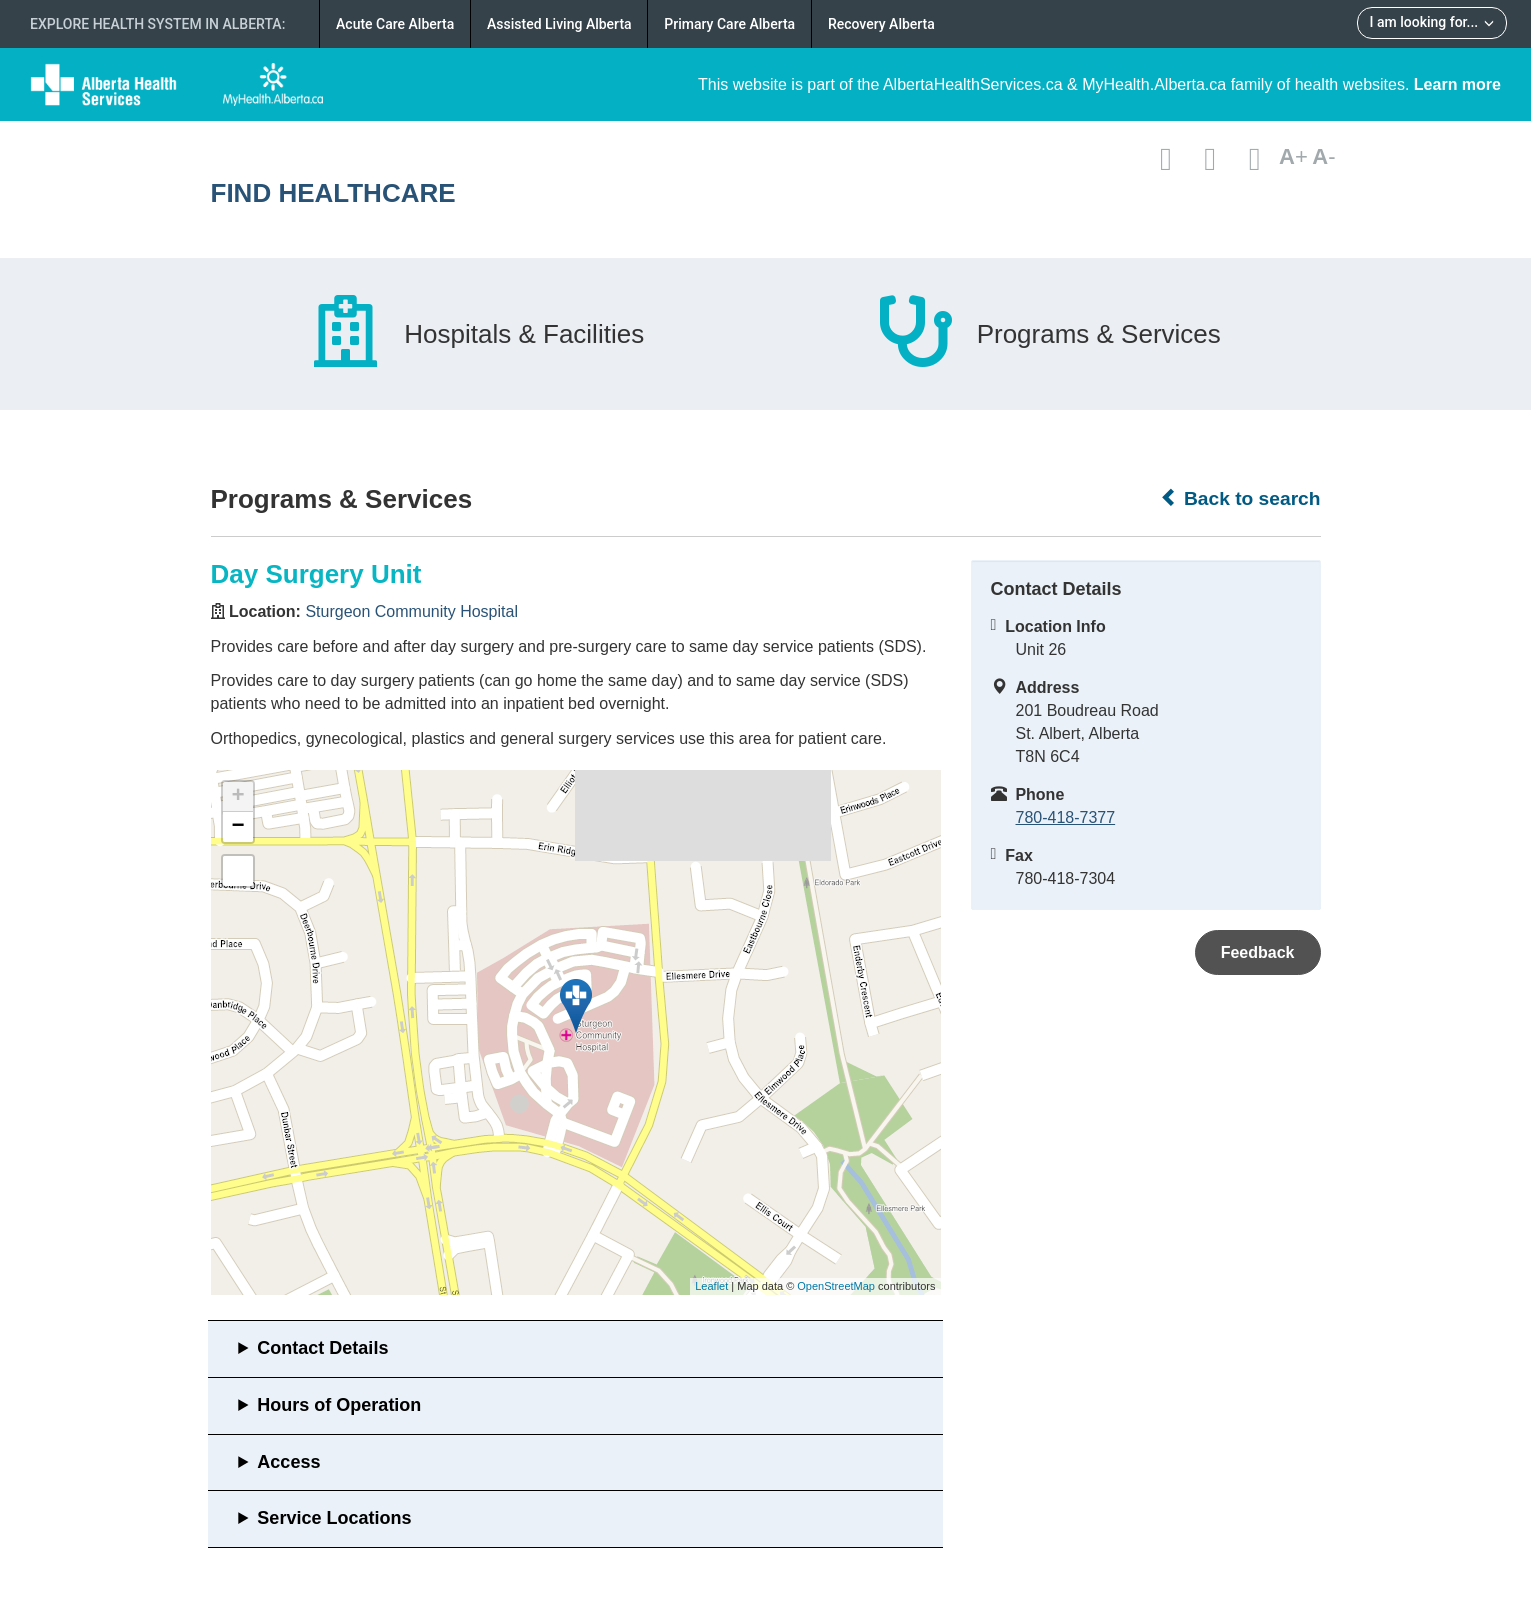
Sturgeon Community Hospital (411, 611)
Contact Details (322, 1348)
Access (288, 1462)
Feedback (1258, 952)
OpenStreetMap (836, 1286)
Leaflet (711, 1286)
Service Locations (334, 1518)
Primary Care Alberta (729, 24)
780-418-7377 (1066, 817)
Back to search (1240, 498)
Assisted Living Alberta (559, 24)
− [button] (237, 827)
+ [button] (237, 797)
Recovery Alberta (881, 24)
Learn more (1457, 84)
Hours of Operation (339, 1405)
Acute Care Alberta (395, 24)
